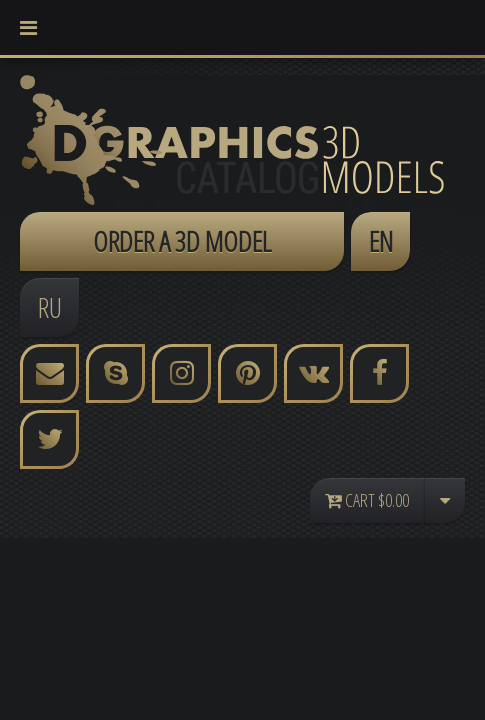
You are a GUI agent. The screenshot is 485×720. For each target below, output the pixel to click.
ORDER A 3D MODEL (182, 241)
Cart (367, 500)
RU (50, 307)
